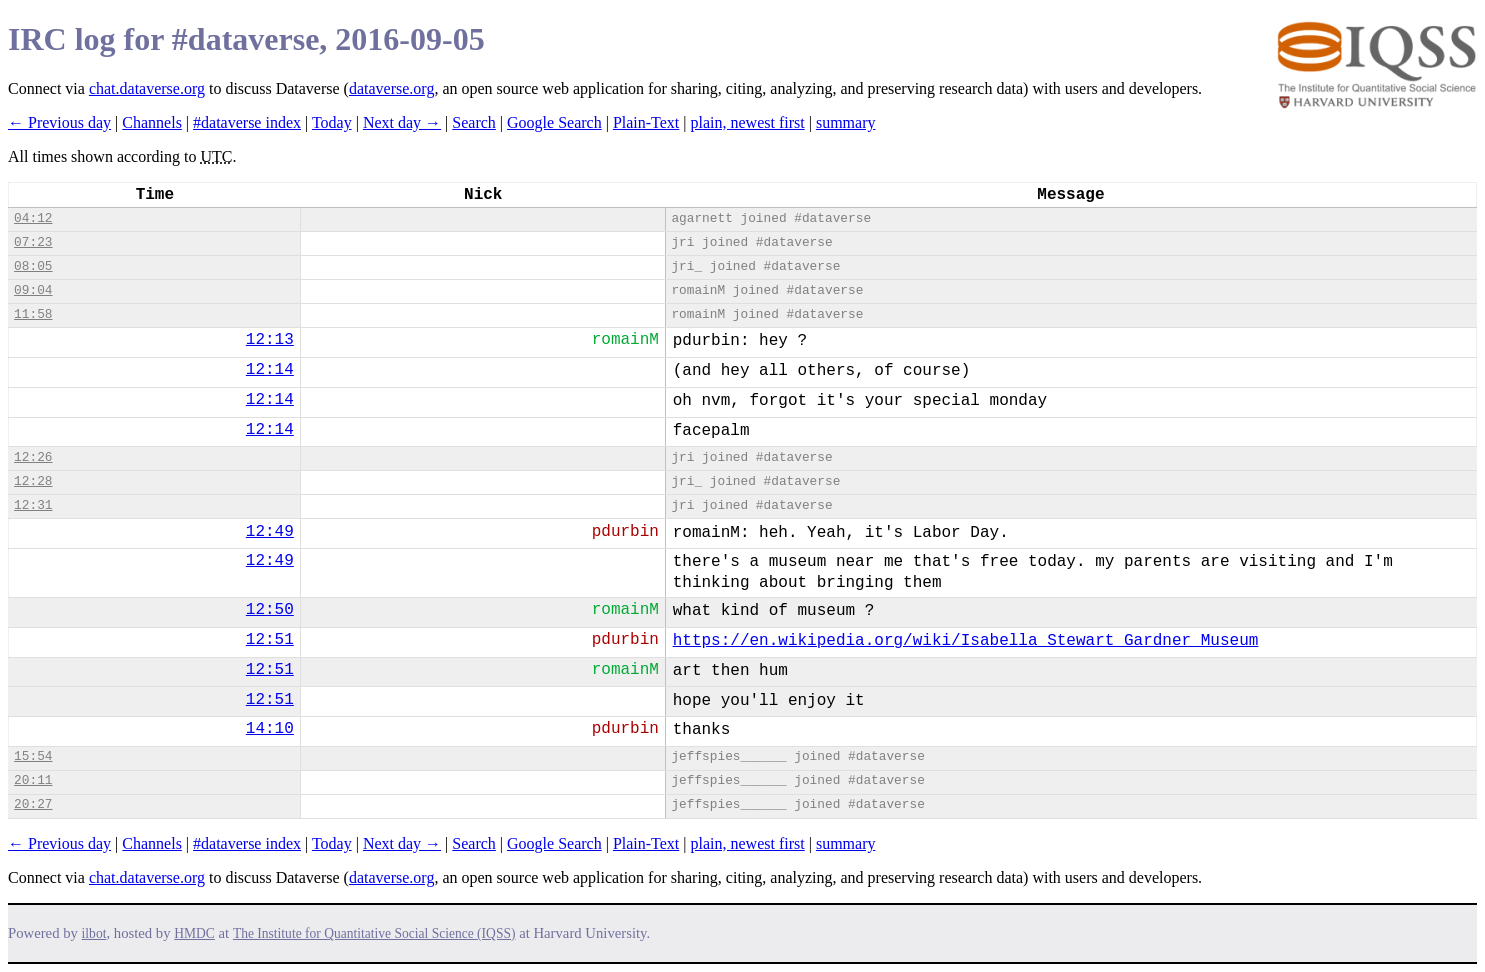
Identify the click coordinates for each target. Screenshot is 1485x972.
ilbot (94, 933)
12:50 (270, 610)
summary (846, 122)
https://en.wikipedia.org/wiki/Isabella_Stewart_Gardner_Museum (966, 641)
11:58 (33, 314)
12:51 (270, 640)
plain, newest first (748, 122)
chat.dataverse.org (147, 88)
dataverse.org (391, 88)
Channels (152, 122)
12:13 (270, 340)
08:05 (33, 266)
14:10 (270, 729)
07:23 (33, 242)
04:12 (33, 218)
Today (332, 122)
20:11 (33, 780)
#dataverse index (247, 122)
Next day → (402, 122)
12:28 (33, 481)
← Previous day (59, 122)
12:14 (270, 370)
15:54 (33, 756)
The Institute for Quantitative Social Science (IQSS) (374, 933)
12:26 (33, 457)
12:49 (270, 532)
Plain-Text (646, 122)
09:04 (33, 290)
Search (474, 122)
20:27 (33, 804)
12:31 (33, 505)
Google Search (554, 122)
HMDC (194, 933)
